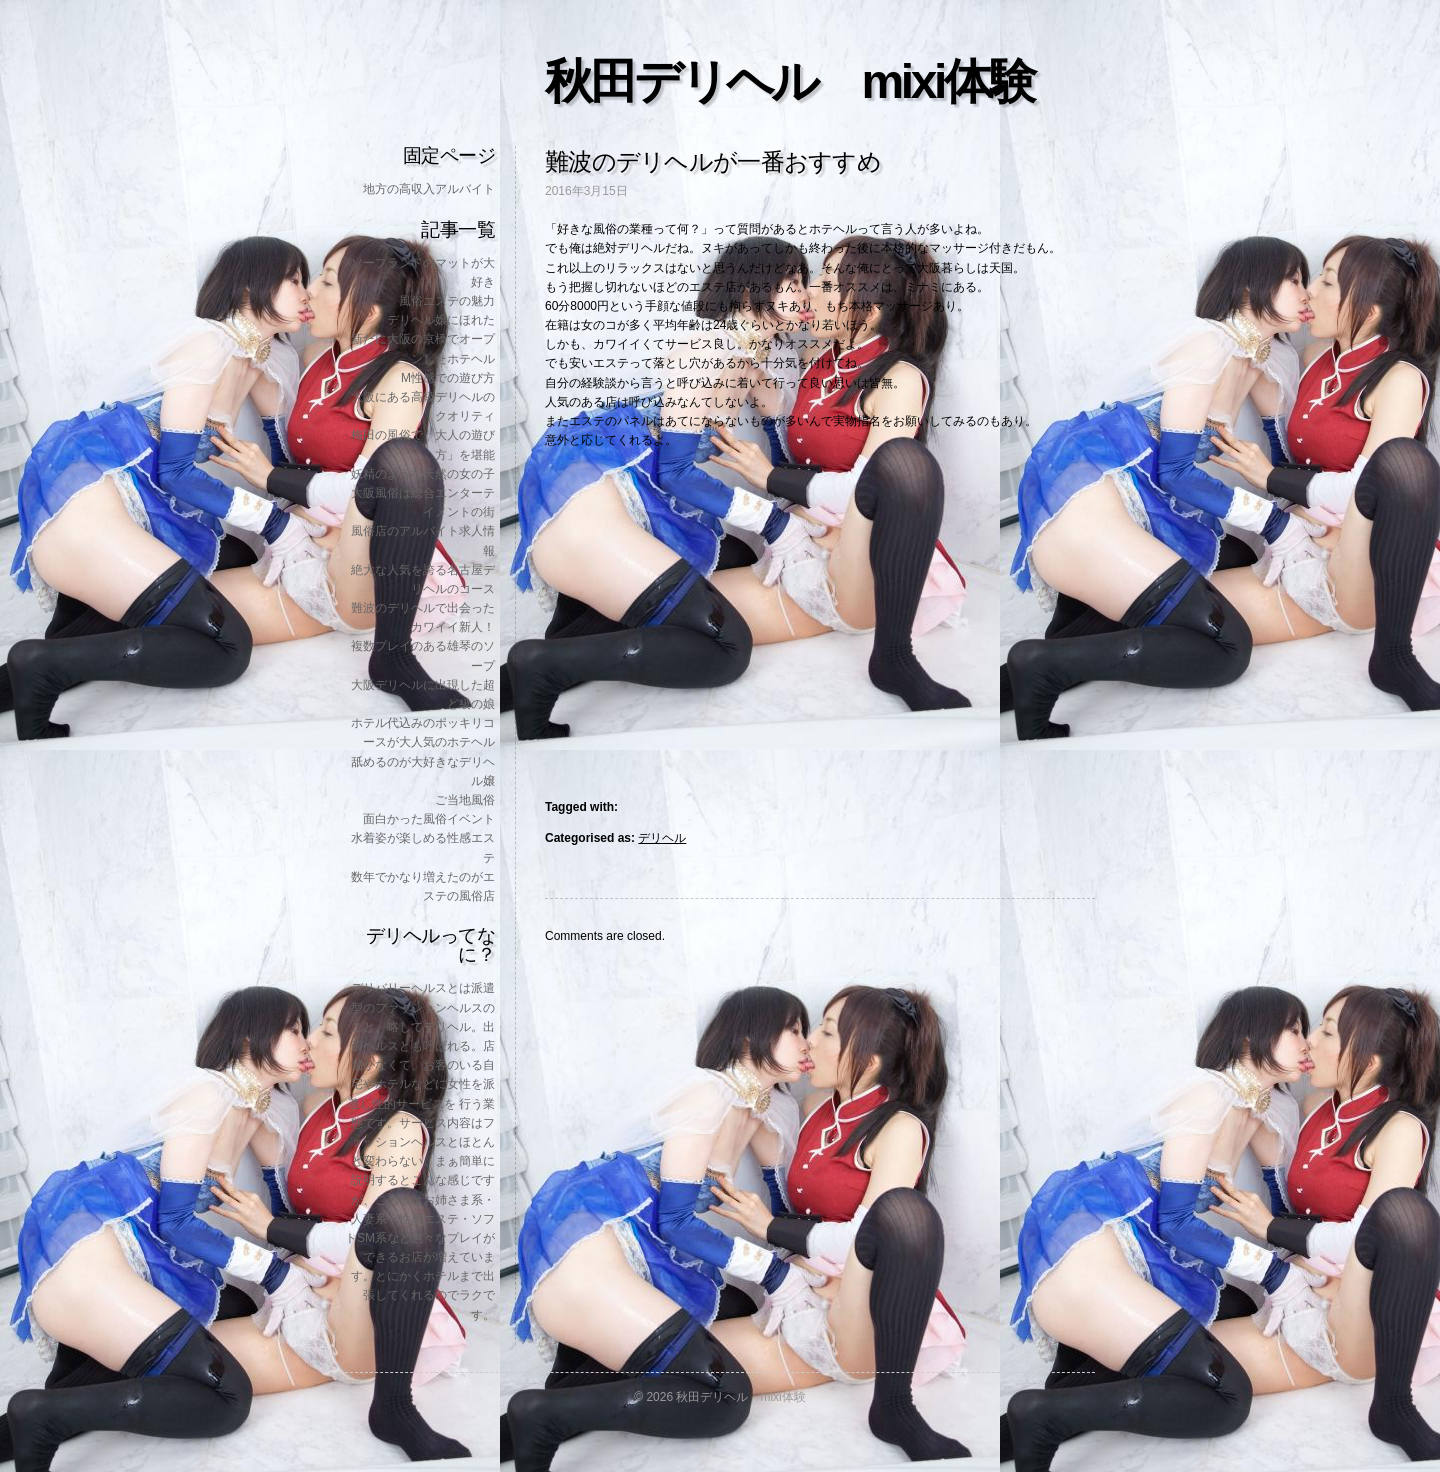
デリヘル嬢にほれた (441, 320)
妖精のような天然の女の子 (423, 474)
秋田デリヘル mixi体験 (789, 81)
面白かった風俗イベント (429, 819)
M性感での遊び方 (448, 378)
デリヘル (662, 838)
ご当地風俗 (465, 800)
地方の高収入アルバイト (429, 189)
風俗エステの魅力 (447, 301)
